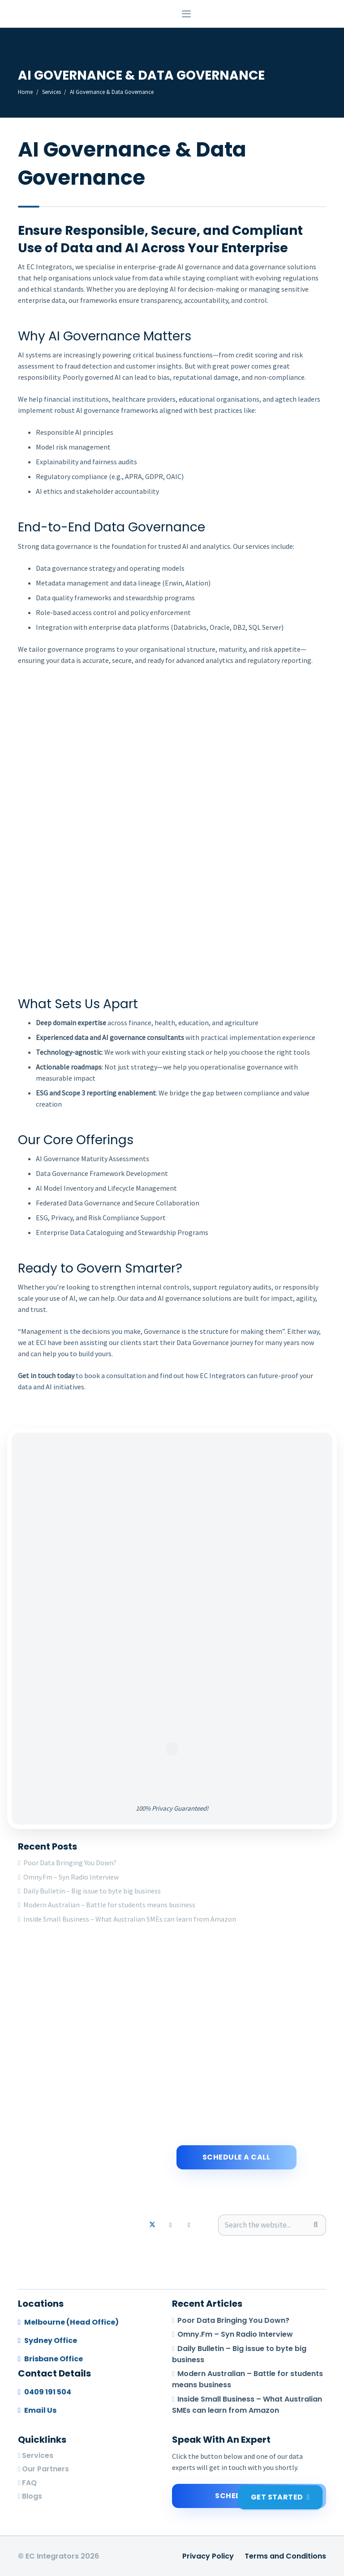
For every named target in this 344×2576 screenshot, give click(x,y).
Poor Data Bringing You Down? (69, 1862)
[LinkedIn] (170, 2225)
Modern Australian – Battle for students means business (109, 1904)
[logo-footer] (17, 18)
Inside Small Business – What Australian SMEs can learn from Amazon (129, 1918)
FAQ (29, 2483)
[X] (152, 2225)
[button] (257, 17)
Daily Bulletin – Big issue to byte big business (92, 1890)
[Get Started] (280, 2497)
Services (37, 2455)
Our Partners (45, 2469)
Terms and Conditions (285, 2556)
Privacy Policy (208, 2556)
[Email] (189, 2225)
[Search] (315, 2225)
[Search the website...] (272, 2225)
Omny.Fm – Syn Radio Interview (71, 1876)
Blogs (32, 2496)
